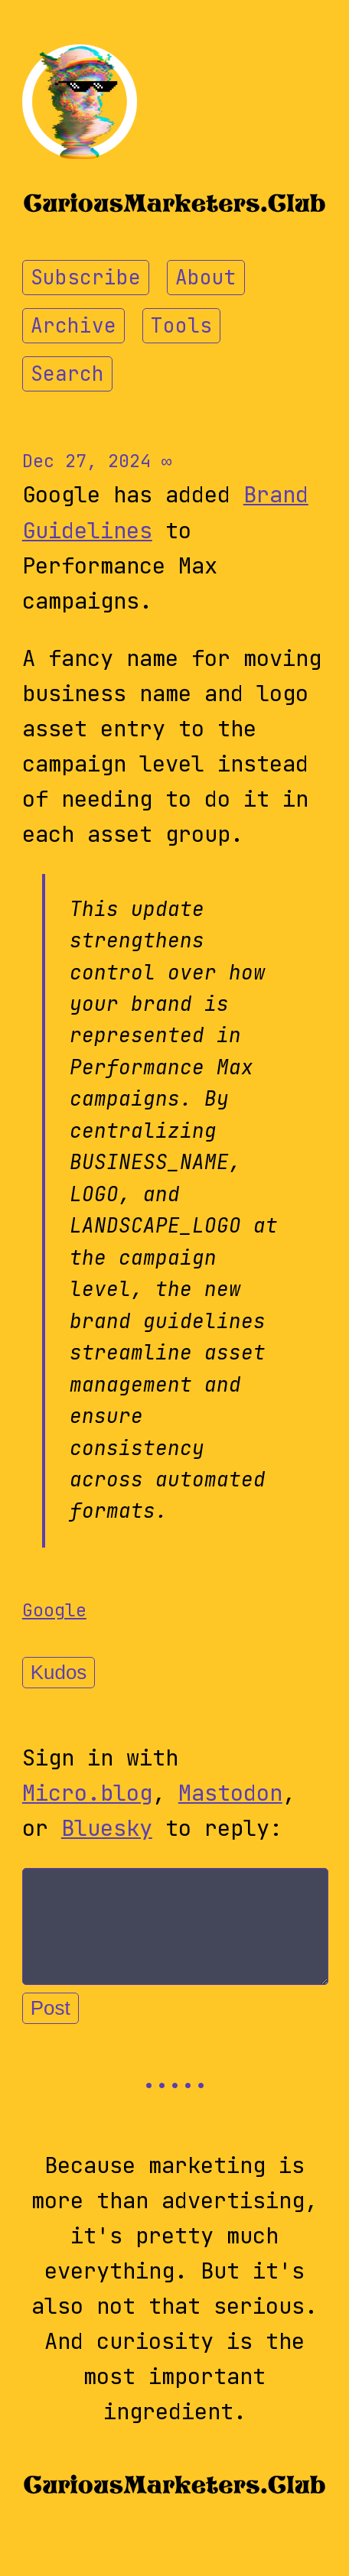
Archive (73, 326)
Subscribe (86, 278)
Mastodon (230, 1793)
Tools (181, 326)
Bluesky (106, 1828)
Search (67, 374)
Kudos (58, 1672)
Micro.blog (87, 1793)
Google (54, 1610)
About (205, 278)
